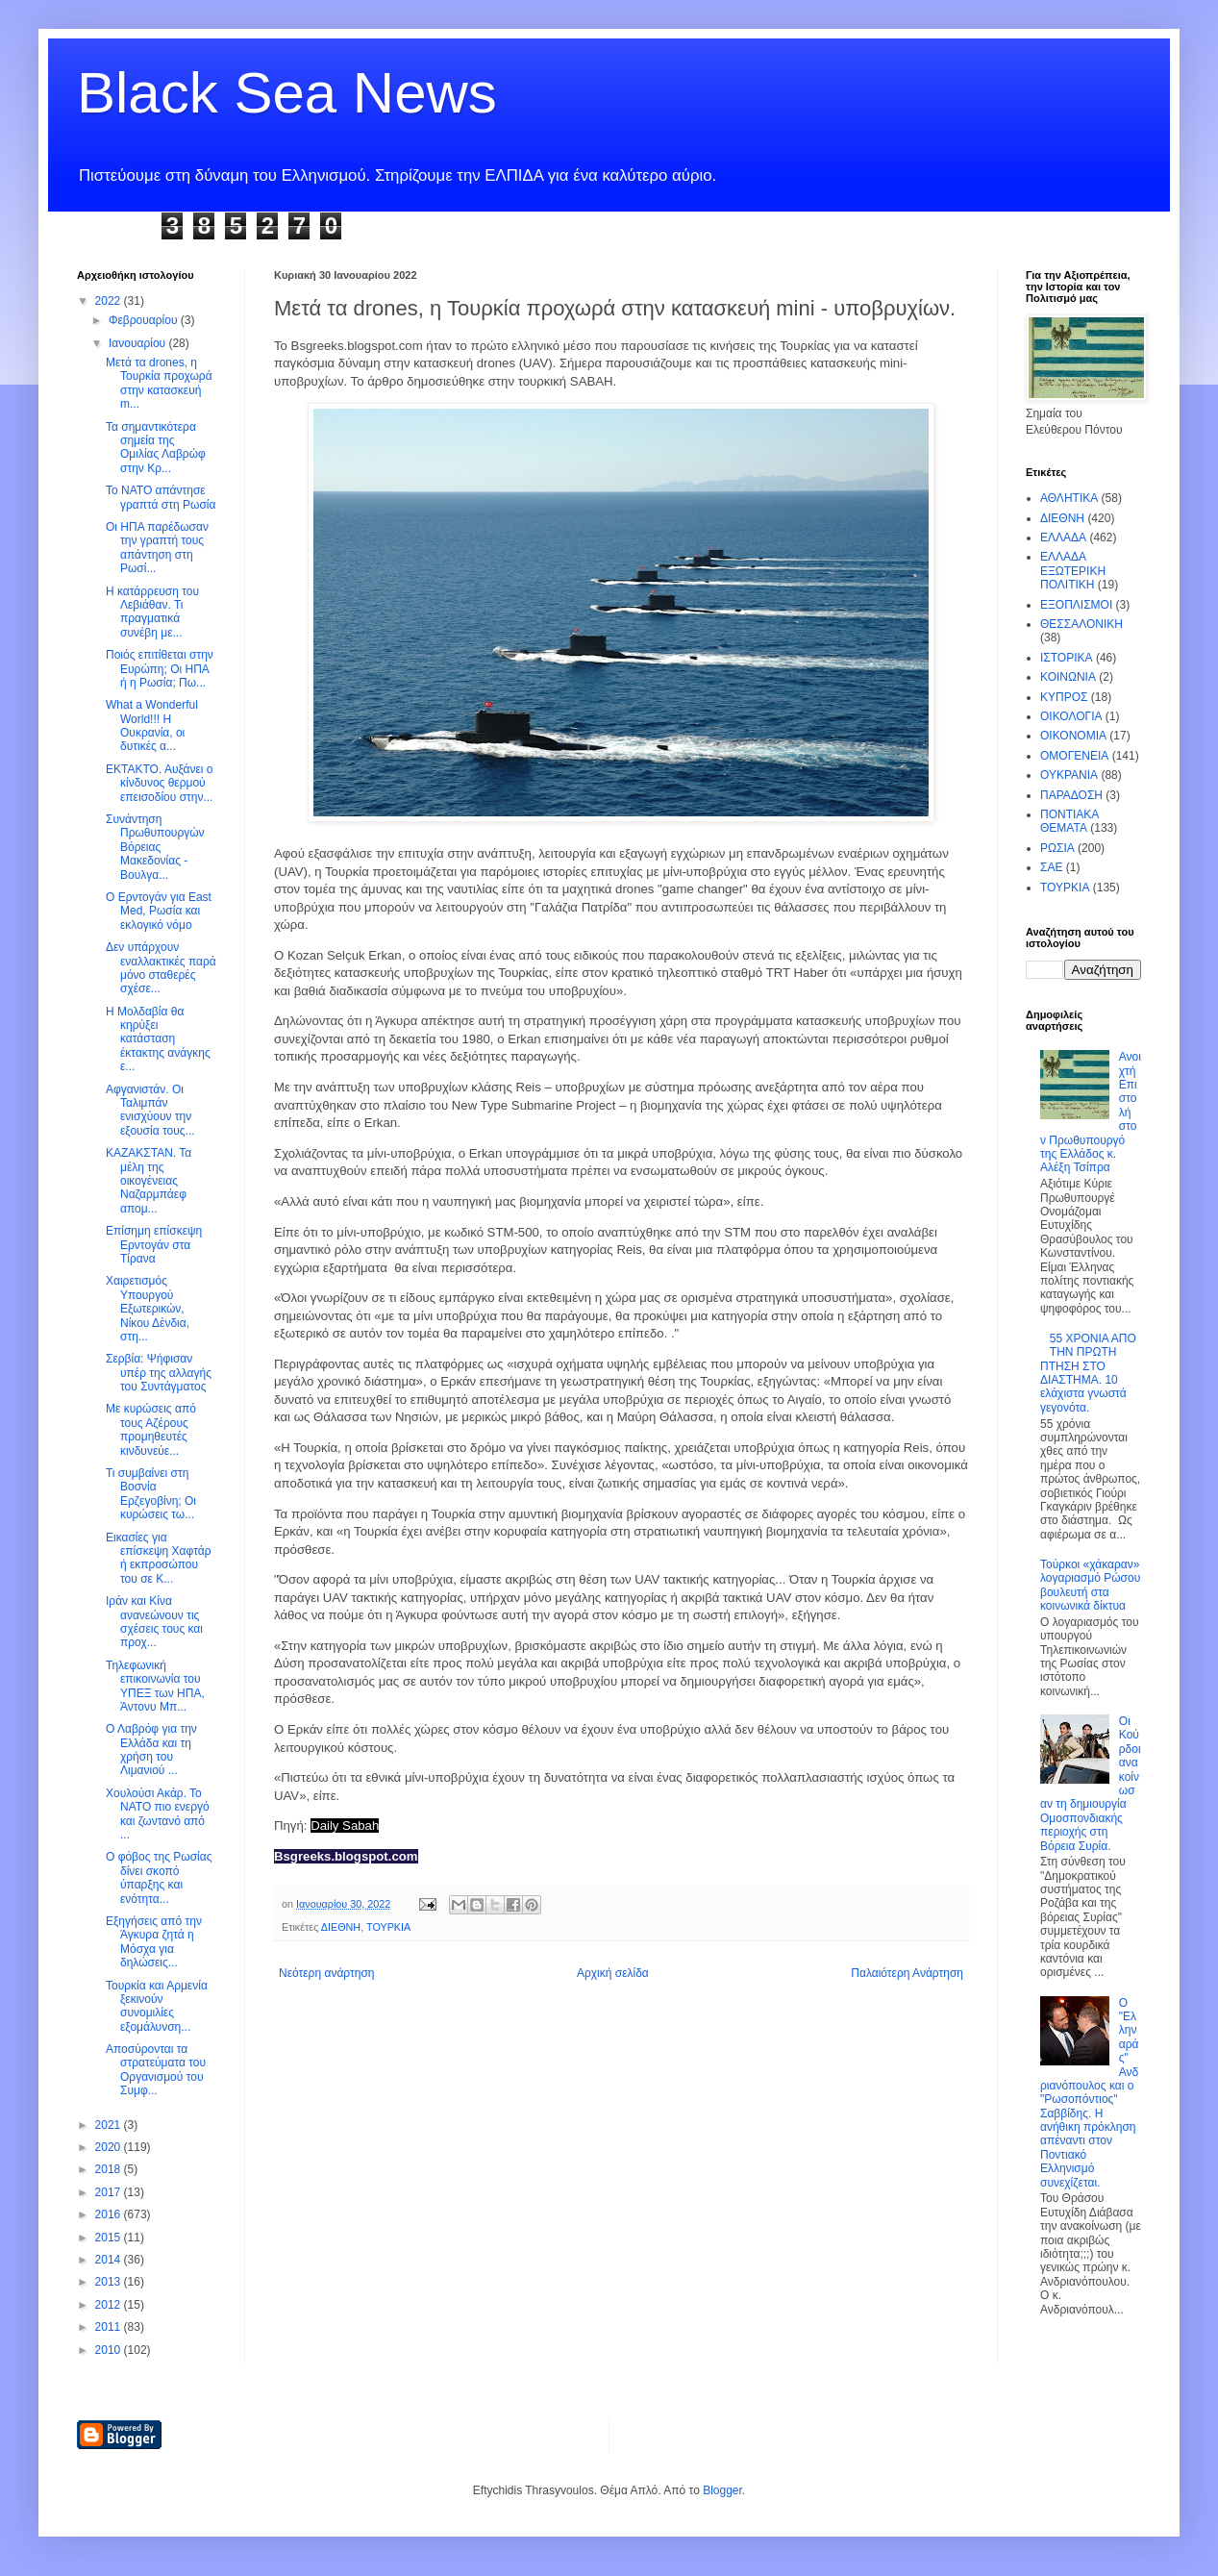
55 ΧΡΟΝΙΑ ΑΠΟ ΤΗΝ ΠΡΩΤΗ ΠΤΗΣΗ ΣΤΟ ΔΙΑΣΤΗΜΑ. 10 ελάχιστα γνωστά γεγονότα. (1088, 1373)
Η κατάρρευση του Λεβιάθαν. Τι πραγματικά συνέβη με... (152, 612)
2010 (109, 2350)
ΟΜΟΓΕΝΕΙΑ (1074, 756)
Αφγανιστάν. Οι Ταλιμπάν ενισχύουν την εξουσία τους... (150, 1110)
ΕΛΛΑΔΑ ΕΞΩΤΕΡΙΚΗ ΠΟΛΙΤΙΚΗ (1073, 570)
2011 (109, 2327)
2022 (109, 301)
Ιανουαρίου (139, 343)
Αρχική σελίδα (613, 1973)
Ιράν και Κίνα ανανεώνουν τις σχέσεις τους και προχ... (154, 1621)
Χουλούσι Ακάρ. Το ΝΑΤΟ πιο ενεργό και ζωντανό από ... (158, 1814)
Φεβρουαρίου (145, 320)
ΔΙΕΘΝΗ (340, 1927)
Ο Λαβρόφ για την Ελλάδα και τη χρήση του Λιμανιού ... (151, 1749)
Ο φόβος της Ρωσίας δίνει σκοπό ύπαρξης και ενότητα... (159, 1877)
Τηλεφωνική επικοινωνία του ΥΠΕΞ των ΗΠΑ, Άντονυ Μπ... (155, 1686)
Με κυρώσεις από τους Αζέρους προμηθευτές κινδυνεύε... (151, 1429)
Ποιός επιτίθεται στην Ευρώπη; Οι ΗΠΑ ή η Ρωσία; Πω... (159, 668)
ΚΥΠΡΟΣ (1063, 697)
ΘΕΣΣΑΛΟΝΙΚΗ (1081, 624)
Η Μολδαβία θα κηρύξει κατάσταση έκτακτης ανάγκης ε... (158, 1039)
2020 (109, 2147)
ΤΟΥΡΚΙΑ (388, 1927)
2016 (109, 2214)
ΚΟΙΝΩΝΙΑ (1068, 677)
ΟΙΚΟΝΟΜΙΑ (1073, 735)
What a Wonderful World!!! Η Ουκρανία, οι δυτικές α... (152, 725)
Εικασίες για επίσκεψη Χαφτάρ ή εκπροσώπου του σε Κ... (158, 1558)
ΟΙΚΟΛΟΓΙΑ (1071, 716)
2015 (109, 2237)
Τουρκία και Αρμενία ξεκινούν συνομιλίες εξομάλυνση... (157, 2006)
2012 (109, 2305)
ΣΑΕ (1051, 867)
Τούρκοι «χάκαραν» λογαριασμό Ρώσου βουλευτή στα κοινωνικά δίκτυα (1090, 1585)
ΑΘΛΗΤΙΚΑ (1069, 498)
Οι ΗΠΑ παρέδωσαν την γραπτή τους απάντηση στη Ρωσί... (157, 547)
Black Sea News (287, 93)
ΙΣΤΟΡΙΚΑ (1066, 657)
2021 (109, 2125)
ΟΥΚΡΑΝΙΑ (1069, 775)
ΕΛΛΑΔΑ (1063, 537)
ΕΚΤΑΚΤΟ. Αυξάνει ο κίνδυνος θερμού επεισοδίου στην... (159, 783)
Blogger (722, 2490)
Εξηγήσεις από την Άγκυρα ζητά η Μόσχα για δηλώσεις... (154, 1941)
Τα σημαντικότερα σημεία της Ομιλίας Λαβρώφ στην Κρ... (156, 447)
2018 (109, 2169)
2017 (109, 2192)
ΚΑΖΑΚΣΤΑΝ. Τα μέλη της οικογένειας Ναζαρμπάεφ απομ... (148, 1180)
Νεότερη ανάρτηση (326, 1973)
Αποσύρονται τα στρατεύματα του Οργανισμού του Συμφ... (156, 2069)
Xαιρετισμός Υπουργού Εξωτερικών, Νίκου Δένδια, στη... (147, 1308)
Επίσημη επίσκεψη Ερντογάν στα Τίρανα (154, 1244)
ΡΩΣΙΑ (1057, 848)
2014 (109, 2259)
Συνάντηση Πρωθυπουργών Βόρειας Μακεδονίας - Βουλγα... (155, 847)
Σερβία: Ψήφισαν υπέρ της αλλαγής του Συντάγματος (158, 1372)
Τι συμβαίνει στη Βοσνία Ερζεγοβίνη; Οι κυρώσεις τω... (151, 1493)
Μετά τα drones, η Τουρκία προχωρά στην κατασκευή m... (159, 383)
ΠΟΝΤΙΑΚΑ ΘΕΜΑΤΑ (1069, 821)
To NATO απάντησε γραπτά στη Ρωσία (160, 497)
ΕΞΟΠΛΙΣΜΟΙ (1076, 605)
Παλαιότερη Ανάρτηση (907, 1973)
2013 (109, 2281)
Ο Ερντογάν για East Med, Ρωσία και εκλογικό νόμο (158, 911)
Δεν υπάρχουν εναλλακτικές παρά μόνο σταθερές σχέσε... (161, 967)
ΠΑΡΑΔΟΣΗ (1071, 795)
